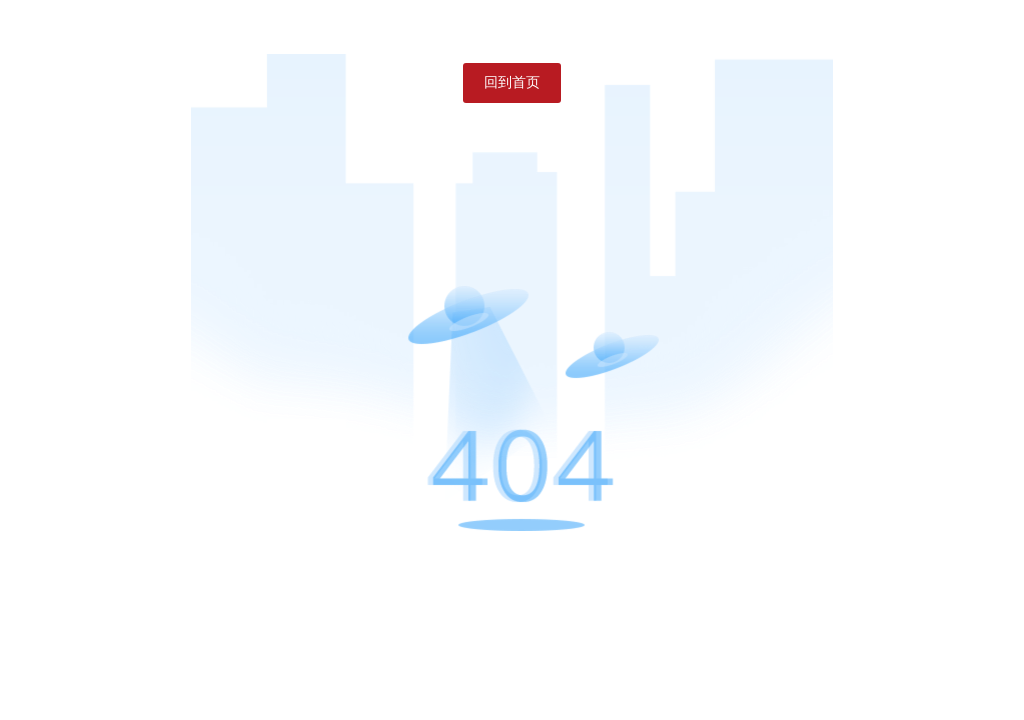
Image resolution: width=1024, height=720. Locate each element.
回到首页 (512, 82)
